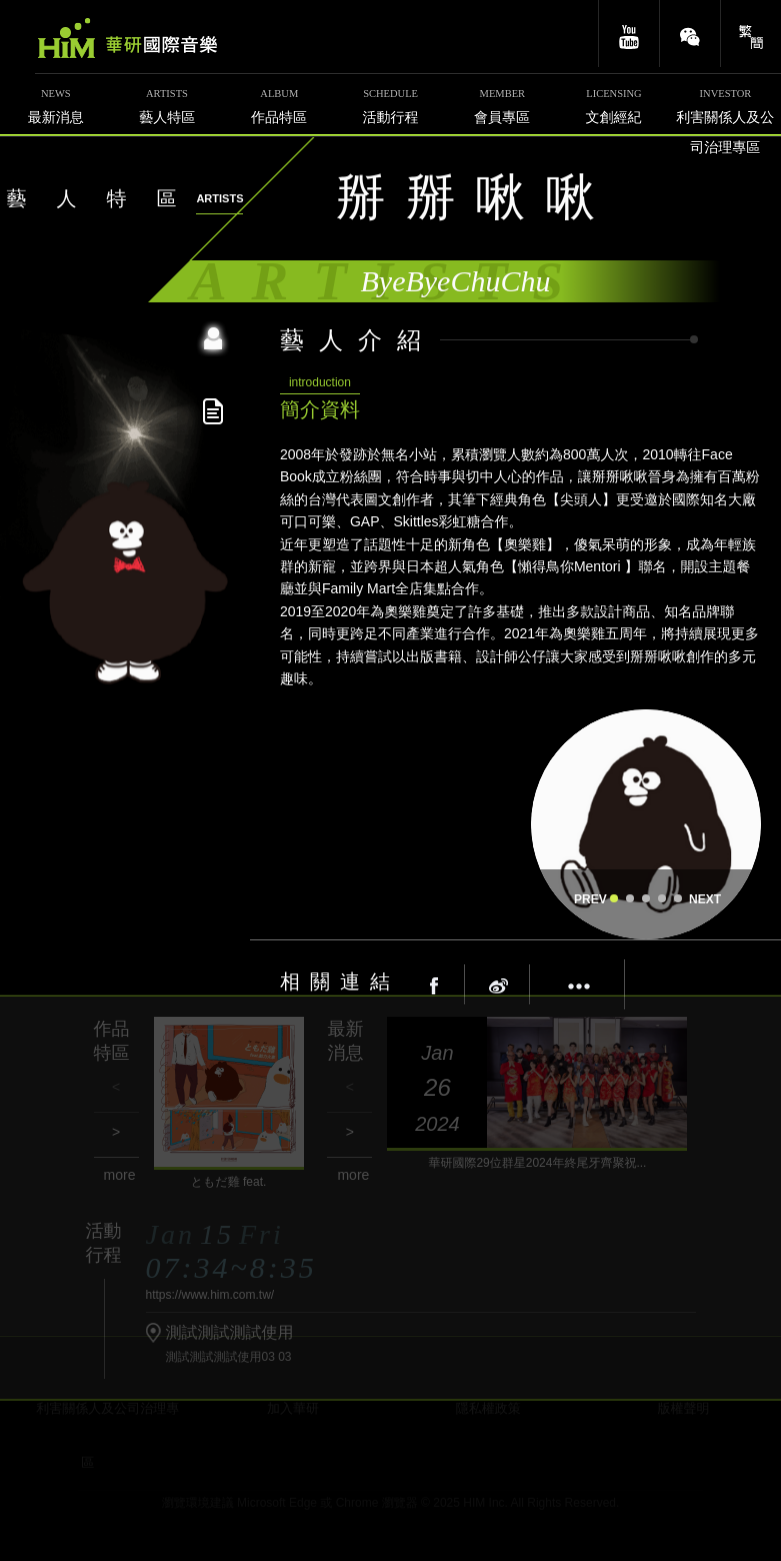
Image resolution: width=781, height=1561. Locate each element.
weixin (690, 33)
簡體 (751, 33)
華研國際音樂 (127, 38)
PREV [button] (587, 894)
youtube (629, 33)
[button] (614, 893)
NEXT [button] (702, 894)
